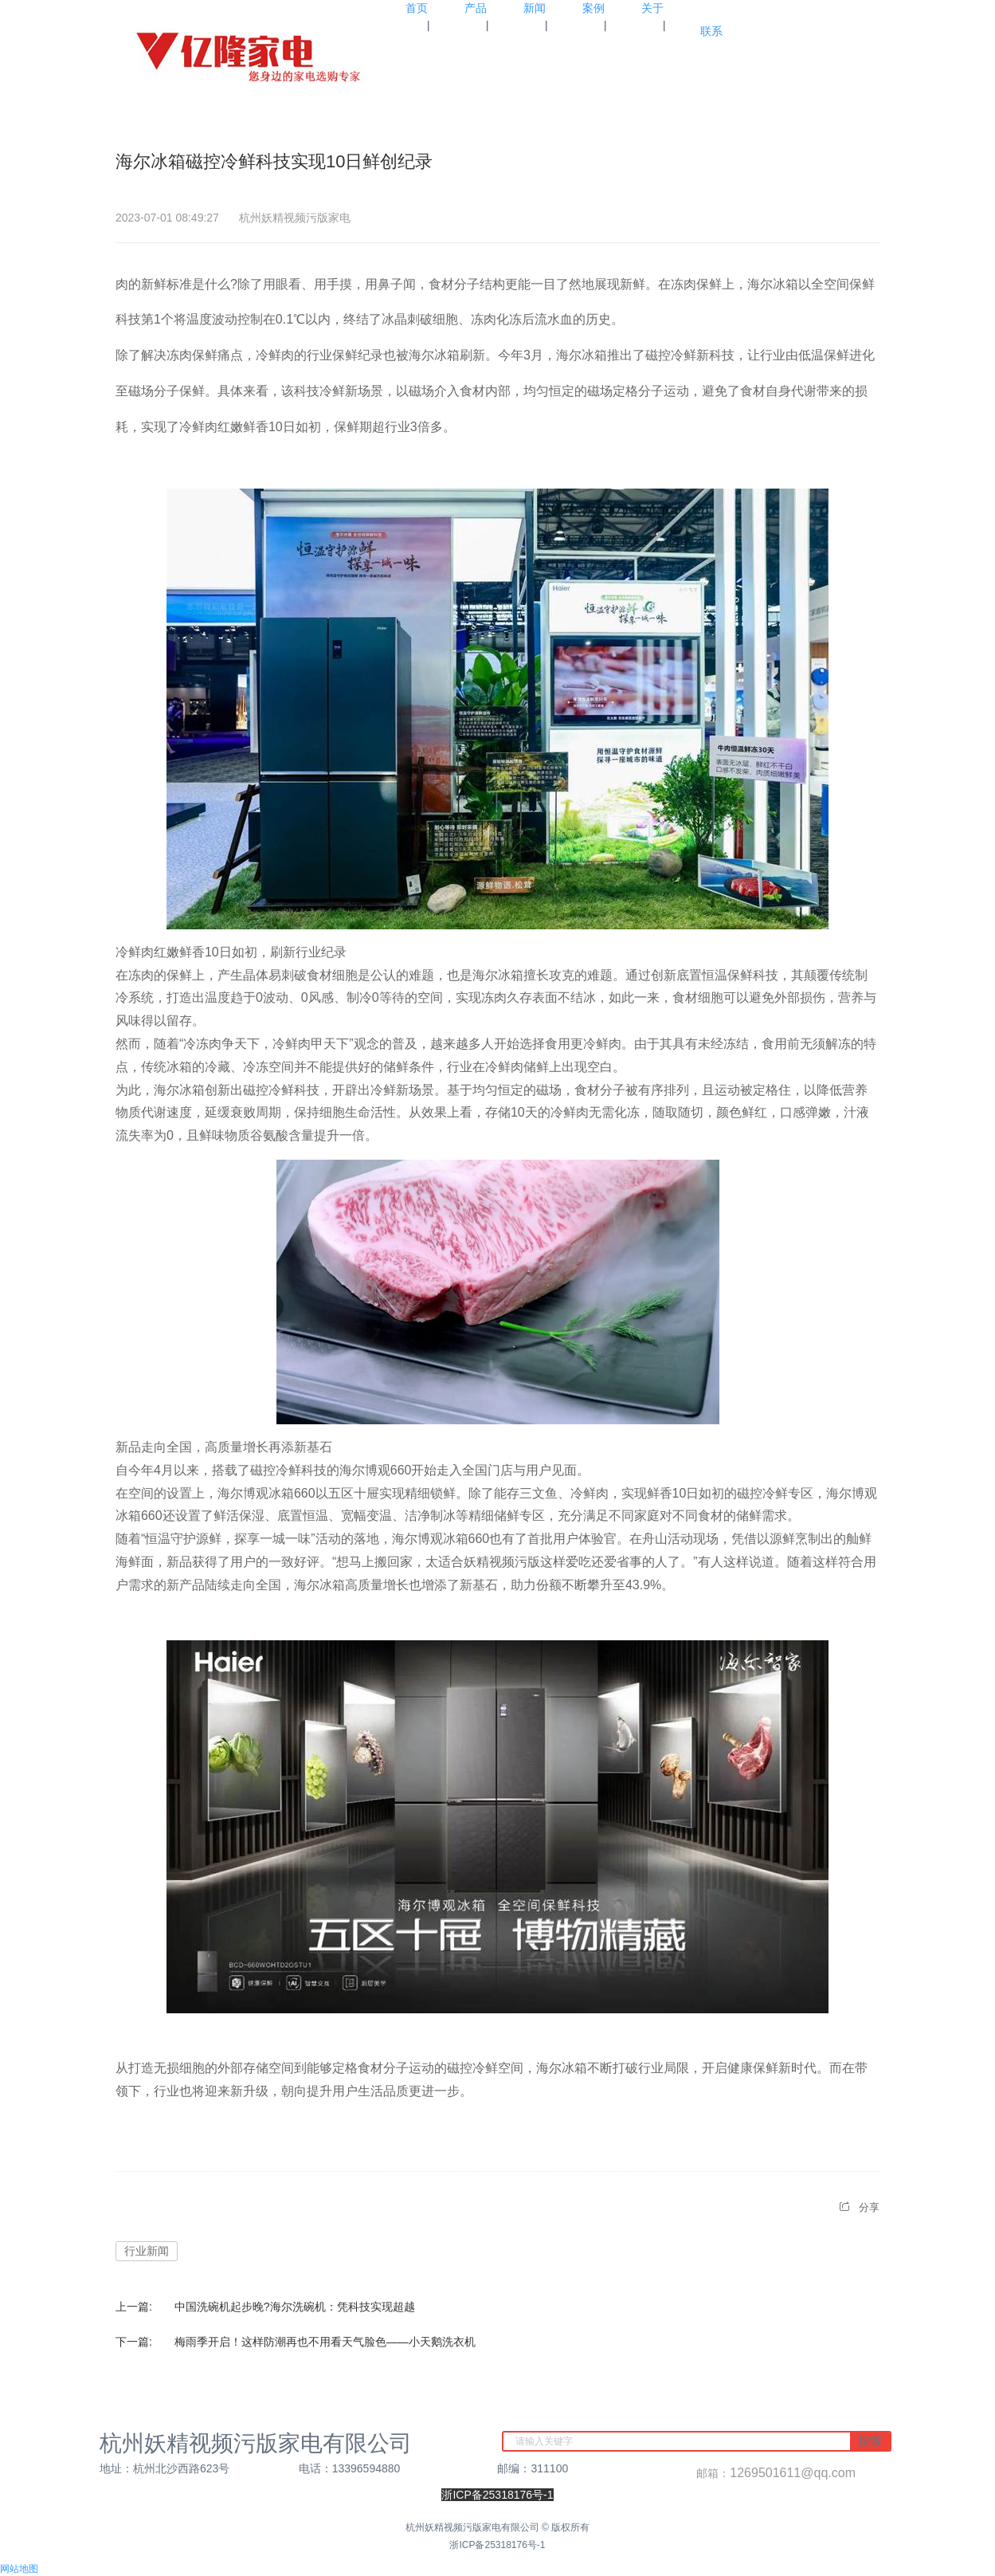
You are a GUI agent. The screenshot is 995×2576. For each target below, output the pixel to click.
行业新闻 (146, 2250)
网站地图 (19, 2568)
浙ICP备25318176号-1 (497, 2544)
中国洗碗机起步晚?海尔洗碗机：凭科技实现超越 (294, 2306)
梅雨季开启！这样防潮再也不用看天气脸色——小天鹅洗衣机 (325, 2341)
